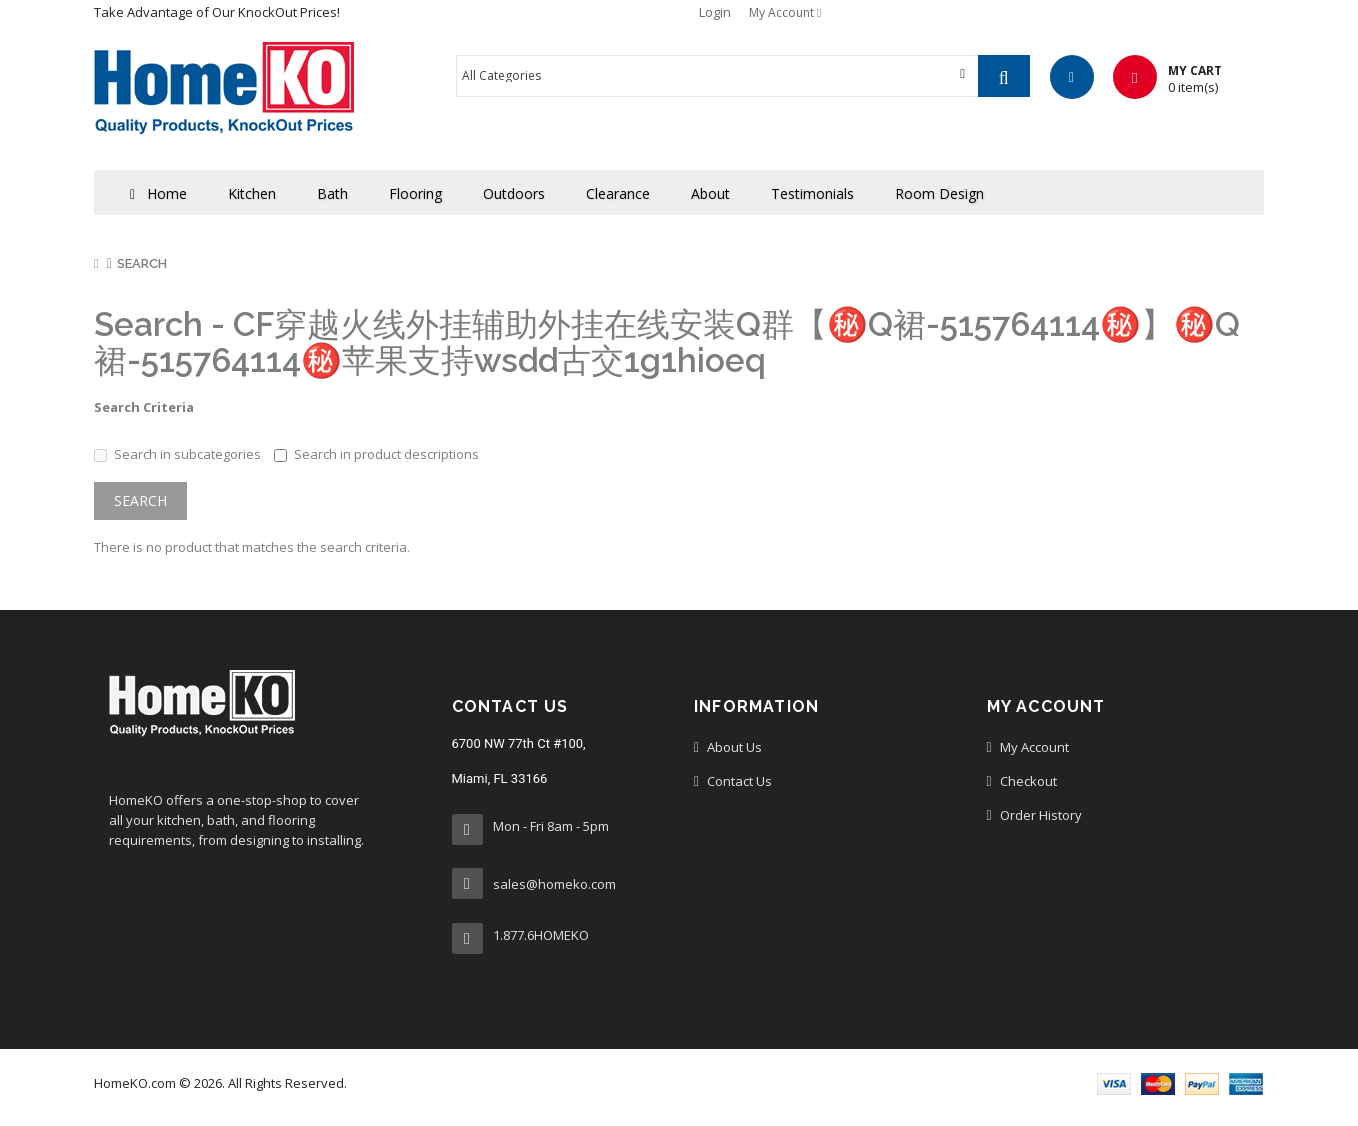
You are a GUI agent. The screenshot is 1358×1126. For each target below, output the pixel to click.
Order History (1041, 815)
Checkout (1028, 781)
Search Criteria (144, 407)
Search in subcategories (177, 454)
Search (142, 263)
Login (715, 12)
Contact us (739, 781)
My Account (1034, 747)
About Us (734, 747)
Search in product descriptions (376, 454)
